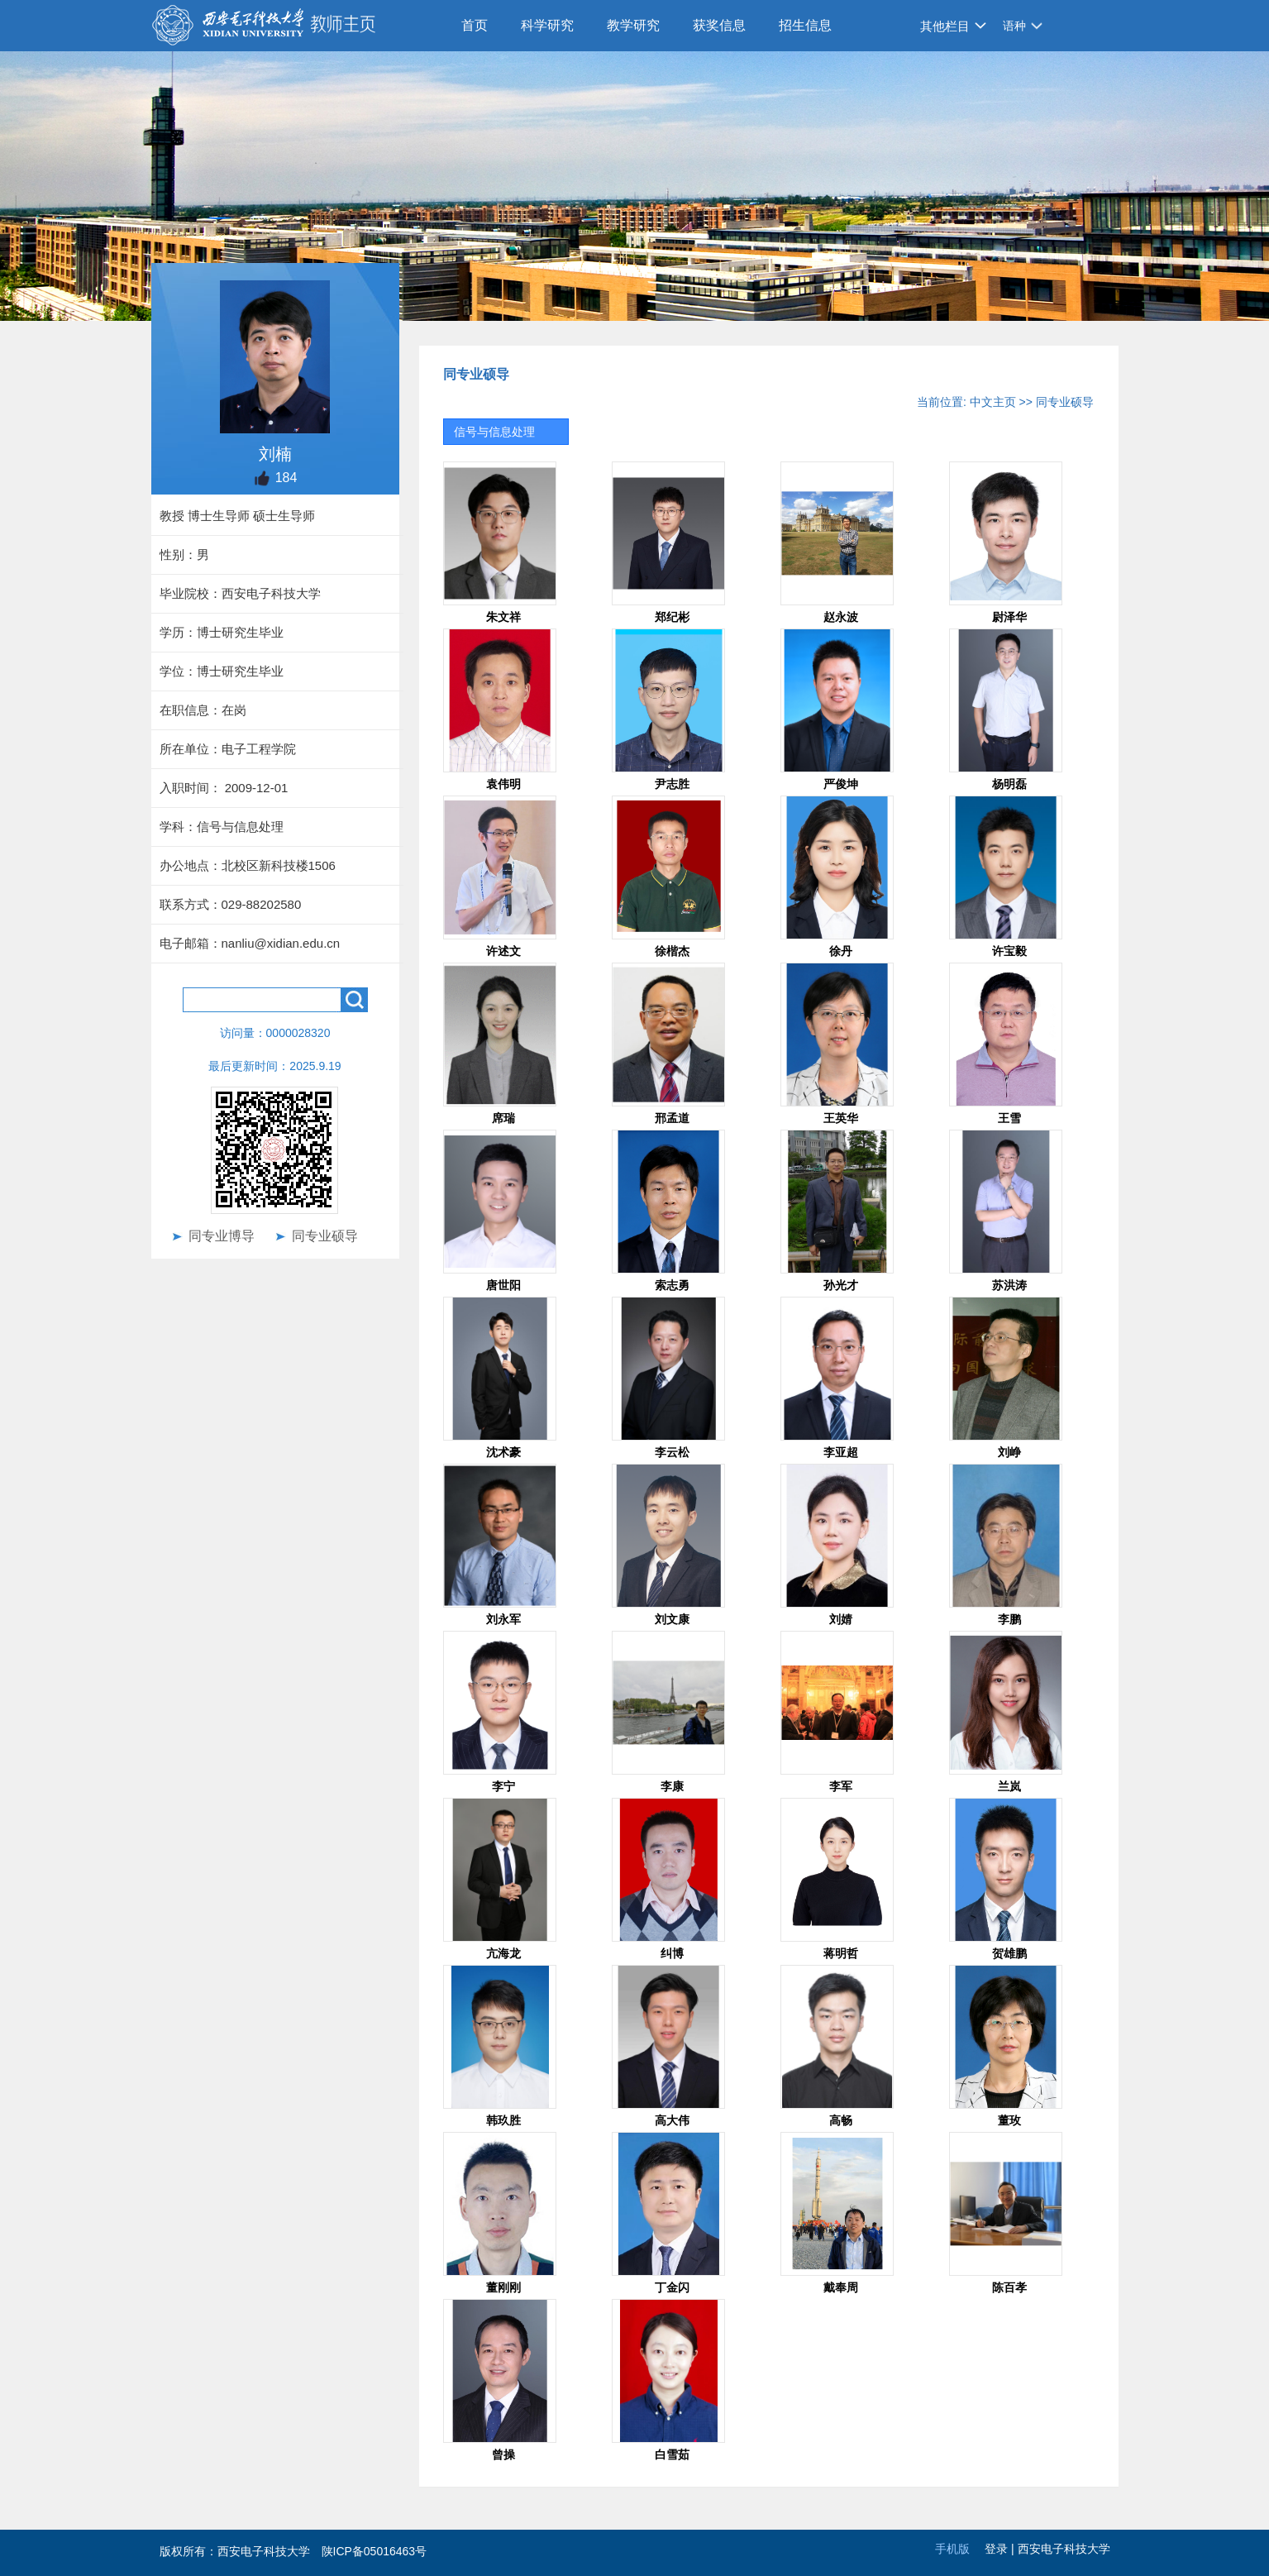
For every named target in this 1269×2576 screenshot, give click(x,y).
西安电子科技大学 (1064, 2548)
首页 (474, 25)
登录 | (1001, 2548)
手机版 (952, 2548)
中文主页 (993, 402)
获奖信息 (719, 25)
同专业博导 (221, 1236)
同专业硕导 (325, 1236)
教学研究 (633, 25)
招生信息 (805, 25)
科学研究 (547, 25)
